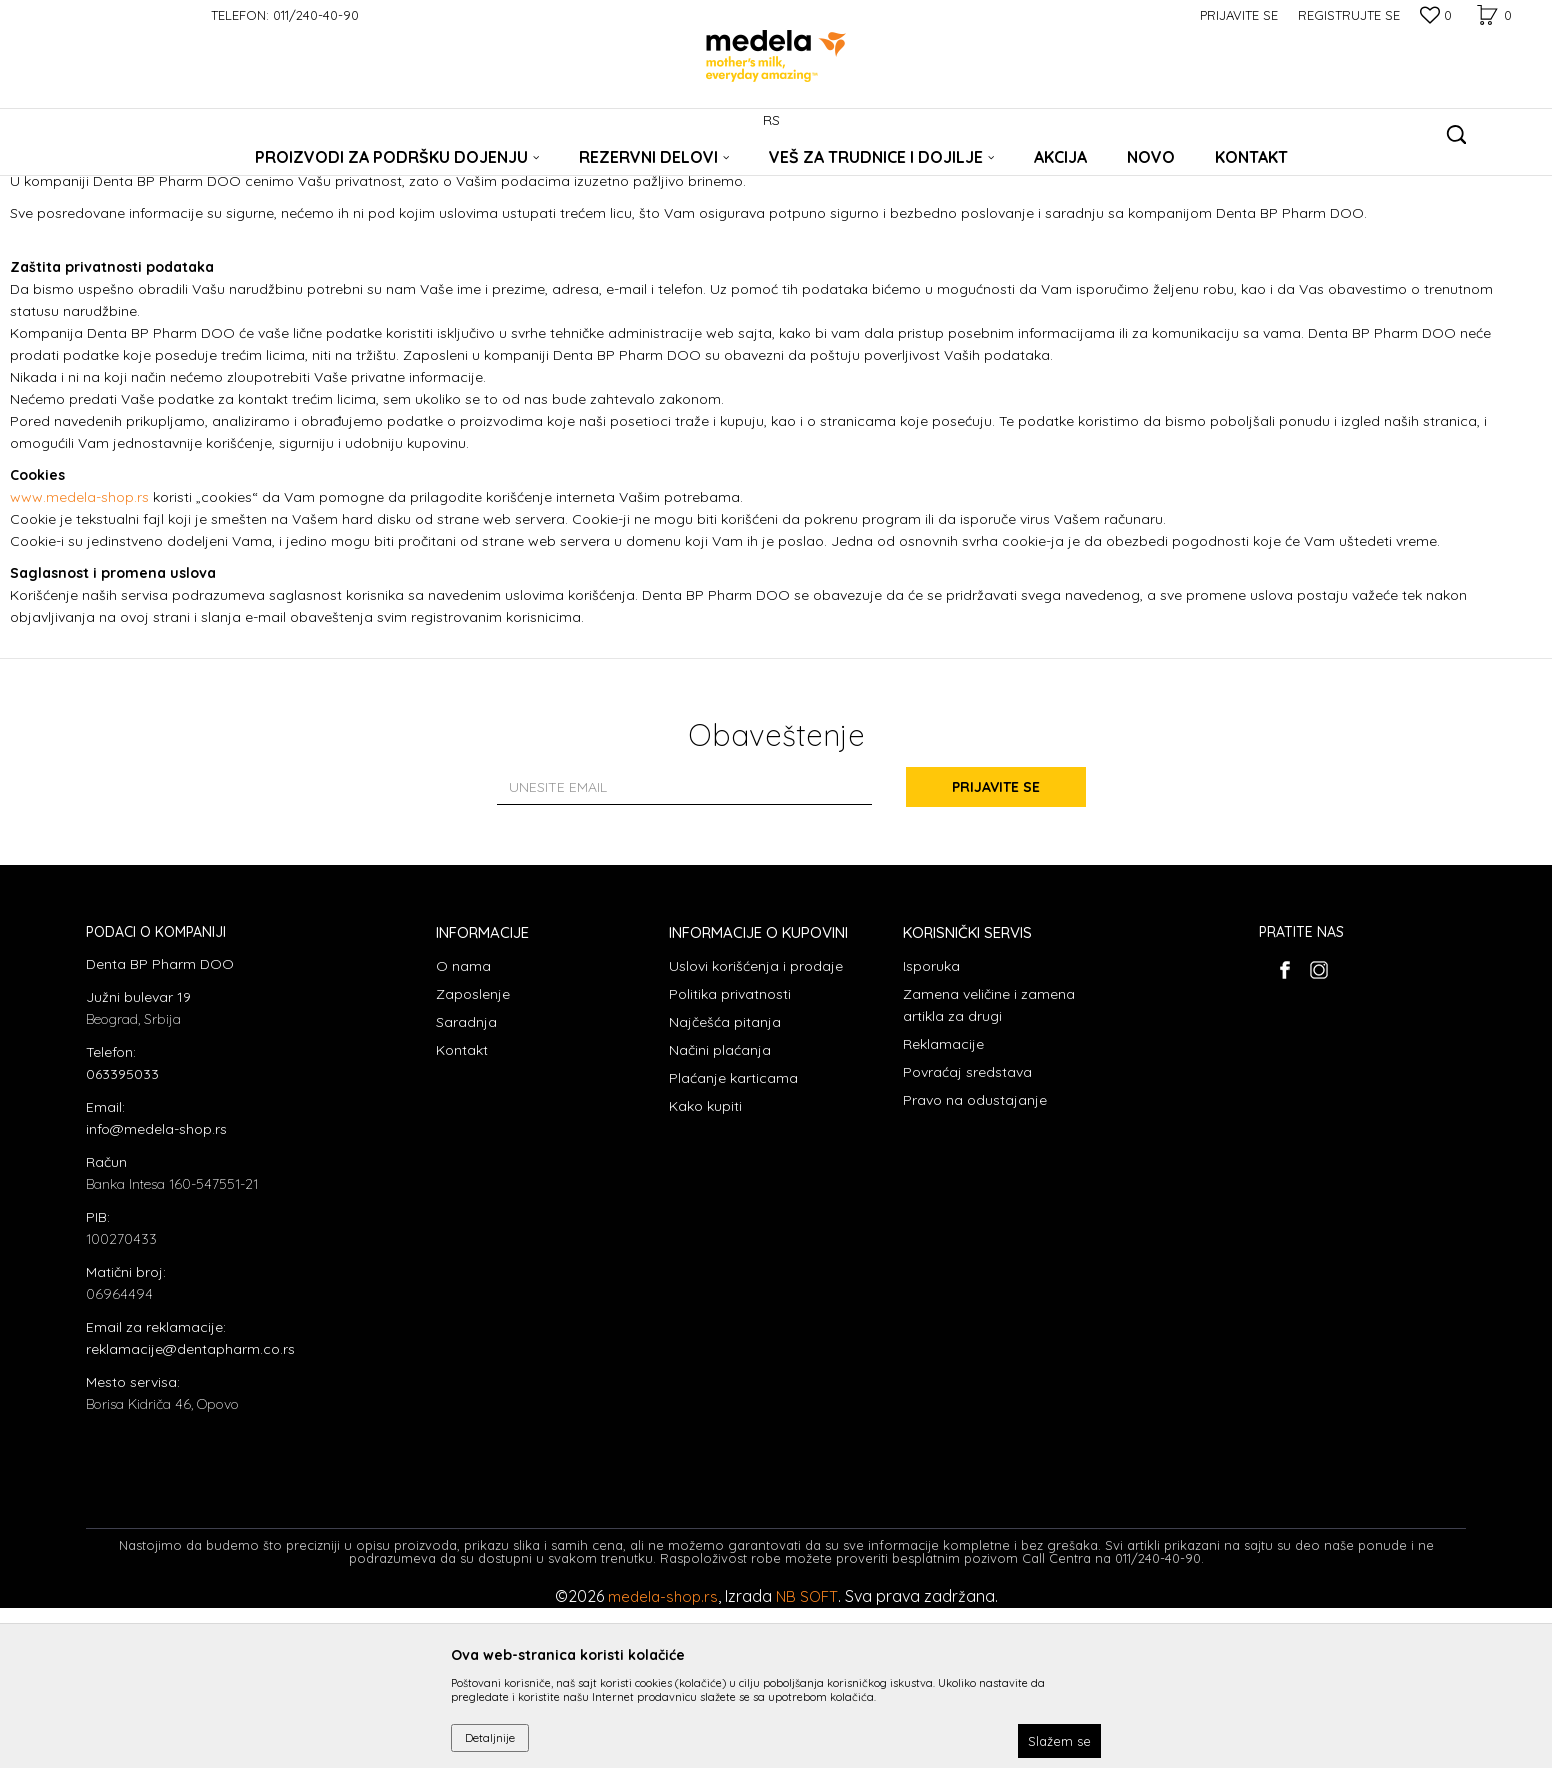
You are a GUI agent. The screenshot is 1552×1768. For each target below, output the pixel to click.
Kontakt (462, 1210)
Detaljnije (490, 1737)
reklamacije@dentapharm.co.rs (190, 1509)
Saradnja (466, 1182)
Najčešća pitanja (725, 1182)
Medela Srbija (123, 172)
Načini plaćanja (720, 1210)
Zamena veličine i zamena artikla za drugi (989, 1165)
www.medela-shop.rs (79, 657)
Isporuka (931, 1126)
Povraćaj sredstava (967, 1232)
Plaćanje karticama (733, 1238)
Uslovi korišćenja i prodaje (756, 1126)
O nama (463, 1126)
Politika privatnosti (730, 1154)
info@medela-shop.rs (156, 1289)
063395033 (122, 1234)
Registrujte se (1349, 15)
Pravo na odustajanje (975, 1260)
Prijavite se (996, 947)
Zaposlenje (473, 1154)
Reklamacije (943, 1204)
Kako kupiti (705, 1266)
